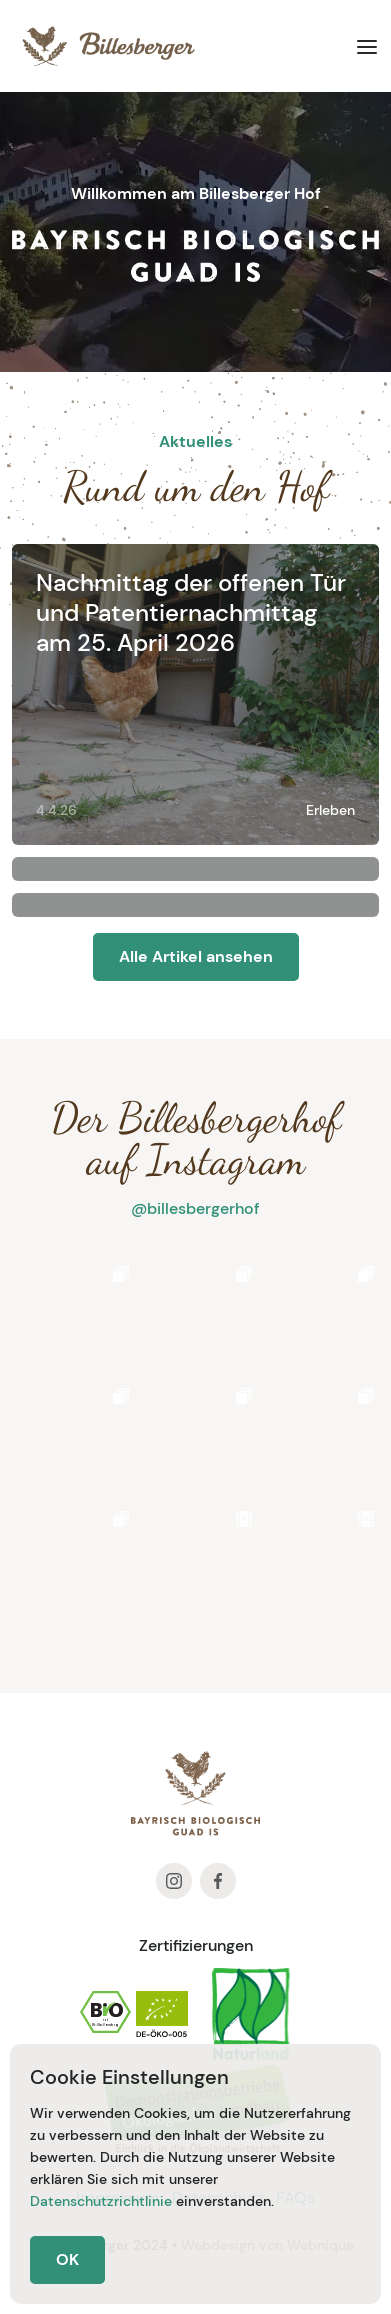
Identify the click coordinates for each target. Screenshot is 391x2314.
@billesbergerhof (195, 1208)
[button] (367, 46)
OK (67, 2259)
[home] (103, 46)
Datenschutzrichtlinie (101, 2201)
